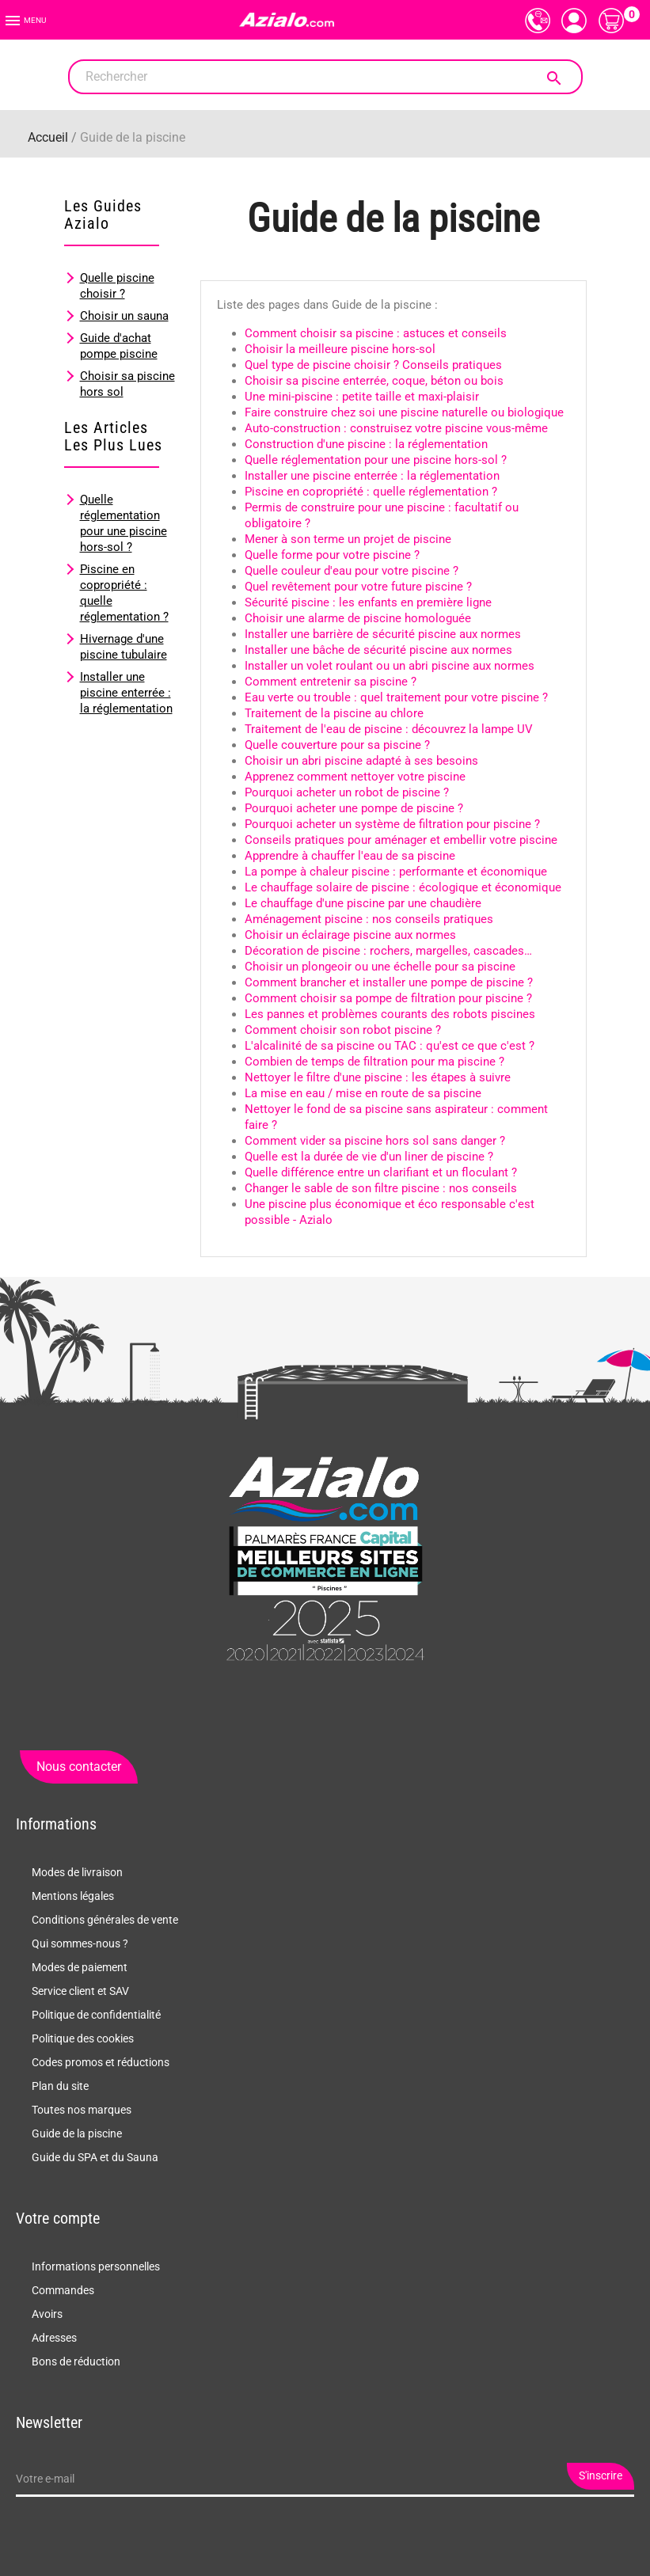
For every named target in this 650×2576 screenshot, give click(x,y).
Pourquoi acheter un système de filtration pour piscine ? (392, 824)
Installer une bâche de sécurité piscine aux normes (378, 650)
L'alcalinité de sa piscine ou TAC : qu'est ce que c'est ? (389, 1046)
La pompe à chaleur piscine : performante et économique (396, 871)
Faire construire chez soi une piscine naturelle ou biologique (404, 412)
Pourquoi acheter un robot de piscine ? (347, 792)
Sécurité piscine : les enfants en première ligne (368, 602)
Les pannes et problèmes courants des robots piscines (390, 1014)
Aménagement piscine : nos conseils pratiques (369, 919)
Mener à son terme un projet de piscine (348, 539)
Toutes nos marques (81, 2109)
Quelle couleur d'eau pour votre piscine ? (351, 571)
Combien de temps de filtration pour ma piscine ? (374, 1061)
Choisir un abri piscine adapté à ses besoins (361, 761)
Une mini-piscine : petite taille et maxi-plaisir (362, 396)
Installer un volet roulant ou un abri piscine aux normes (389, 666)
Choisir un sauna (124, 316)
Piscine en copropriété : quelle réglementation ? (371, 491)
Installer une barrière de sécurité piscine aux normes (383, 634)
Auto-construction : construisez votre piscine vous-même (396, 428)
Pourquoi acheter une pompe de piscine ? (354, 808)
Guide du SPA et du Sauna (95, 2157)
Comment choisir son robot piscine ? (343, 1030)
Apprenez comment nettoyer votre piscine (355, 776)
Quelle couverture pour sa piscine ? (337, 745)
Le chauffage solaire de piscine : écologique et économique (403, 887)
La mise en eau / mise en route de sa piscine (363, 1093)
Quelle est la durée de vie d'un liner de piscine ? (369, 1156)
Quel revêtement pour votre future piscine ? (358, 586)
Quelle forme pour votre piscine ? (332, 555)
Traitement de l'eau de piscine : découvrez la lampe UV (389, 729)
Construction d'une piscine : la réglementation (366, 444)
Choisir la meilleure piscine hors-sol (340, 349)
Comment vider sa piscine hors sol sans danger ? (375, 1141)
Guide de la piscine (77, 2133)
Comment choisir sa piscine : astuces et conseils (376, 333)
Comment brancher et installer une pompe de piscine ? (389, 982)
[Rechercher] (325, 76)
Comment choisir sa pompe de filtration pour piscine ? (388, 998)
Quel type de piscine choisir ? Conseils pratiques (373, 365)
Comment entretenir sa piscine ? (330, 681)
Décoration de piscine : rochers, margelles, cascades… (388, 951)
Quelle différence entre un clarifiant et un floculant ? (381, 1172)
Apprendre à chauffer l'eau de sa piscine (350, 856)
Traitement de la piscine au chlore (334, 713)
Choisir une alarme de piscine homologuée (358, 618)
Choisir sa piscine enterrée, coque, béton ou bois (374, 381)
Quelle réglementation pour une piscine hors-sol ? (376, 460)
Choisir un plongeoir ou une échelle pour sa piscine (380, 966)
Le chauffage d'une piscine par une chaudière (363, 903)
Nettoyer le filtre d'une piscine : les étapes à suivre (378, 1077)
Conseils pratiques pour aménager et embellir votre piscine (401, 840)
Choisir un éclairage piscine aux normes (350, 935)
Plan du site (60, 2086)
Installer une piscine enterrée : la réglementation (126, 693)
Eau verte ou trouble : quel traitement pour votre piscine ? (396, 697)
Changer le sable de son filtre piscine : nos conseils (381, 1188)
